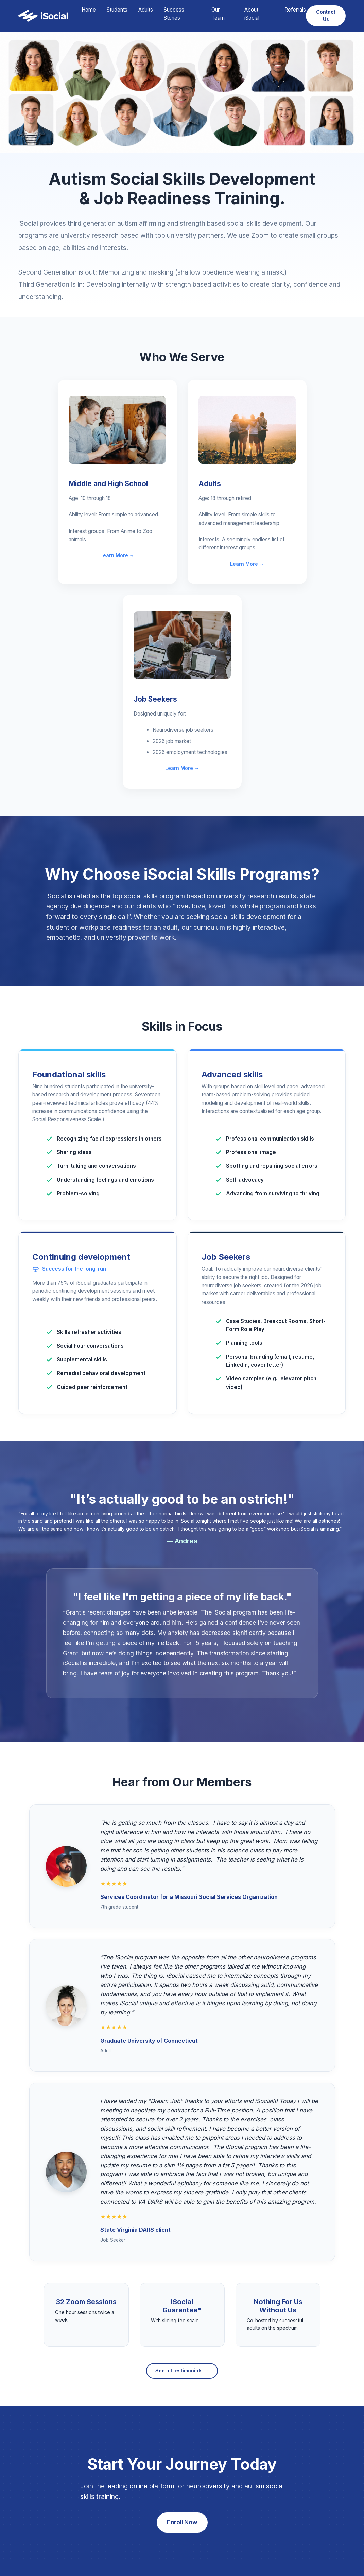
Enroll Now (182, 2522)
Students (117, 9)
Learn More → (117, 555)
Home (89, 9)
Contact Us (325, 15)
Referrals (295, 9)
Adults (145, 9)
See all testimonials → (182, 2371)
